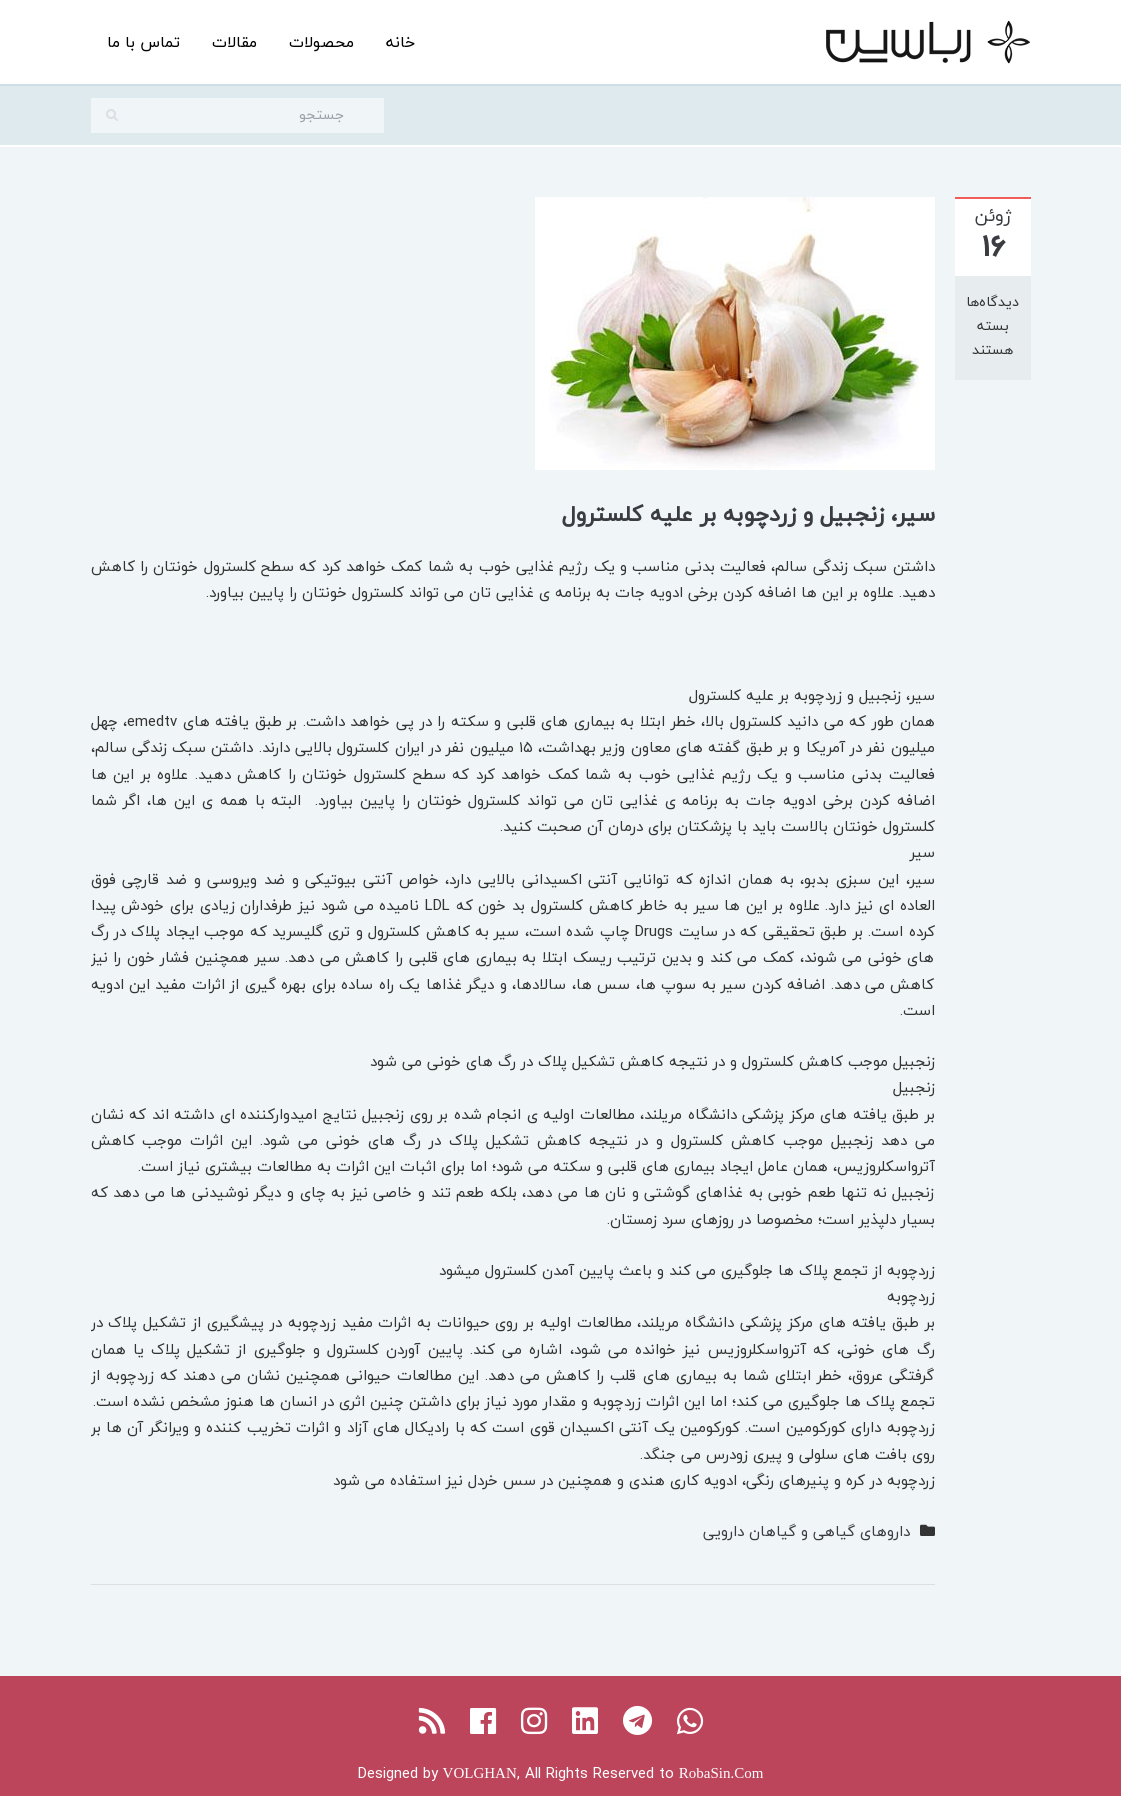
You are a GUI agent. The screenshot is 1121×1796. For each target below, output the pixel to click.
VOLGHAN (480, 1773)
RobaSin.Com (721, 1773)
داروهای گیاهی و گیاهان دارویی (806, 1531)
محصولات (321, 42)
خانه (400, 42)
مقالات (234, 42)
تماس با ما (143, 42)
